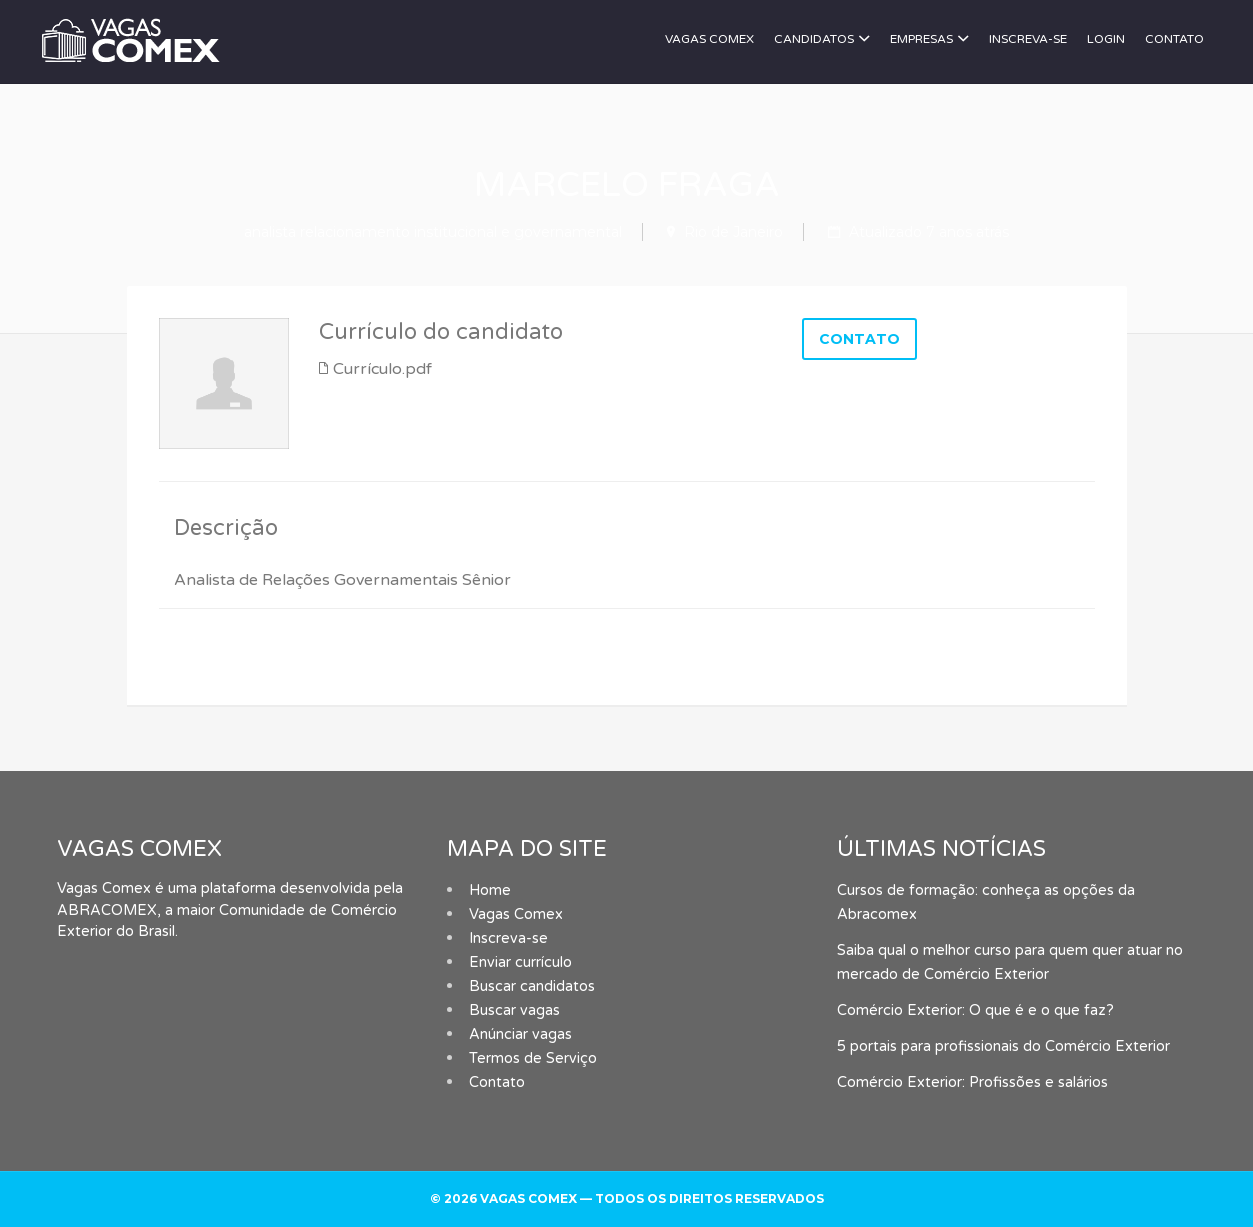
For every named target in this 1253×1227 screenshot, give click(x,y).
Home (490, 890)
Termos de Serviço (533, 1058)
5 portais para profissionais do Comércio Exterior (1003, 1046)
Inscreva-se (1028, 39)
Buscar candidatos (532, 986)
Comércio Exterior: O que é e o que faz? (975, 1010)
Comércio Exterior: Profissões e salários (972, 1082)
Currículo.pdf (382, 369)
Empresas (921, 39)
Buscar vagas (514, 1010)
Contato (1174, 39)
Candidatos (814, 39)
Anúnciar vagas (520, 1034)
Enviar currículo (520, 962)
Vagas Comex (709, 39)
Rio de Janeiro (733, 232)
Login (1106, 39)
